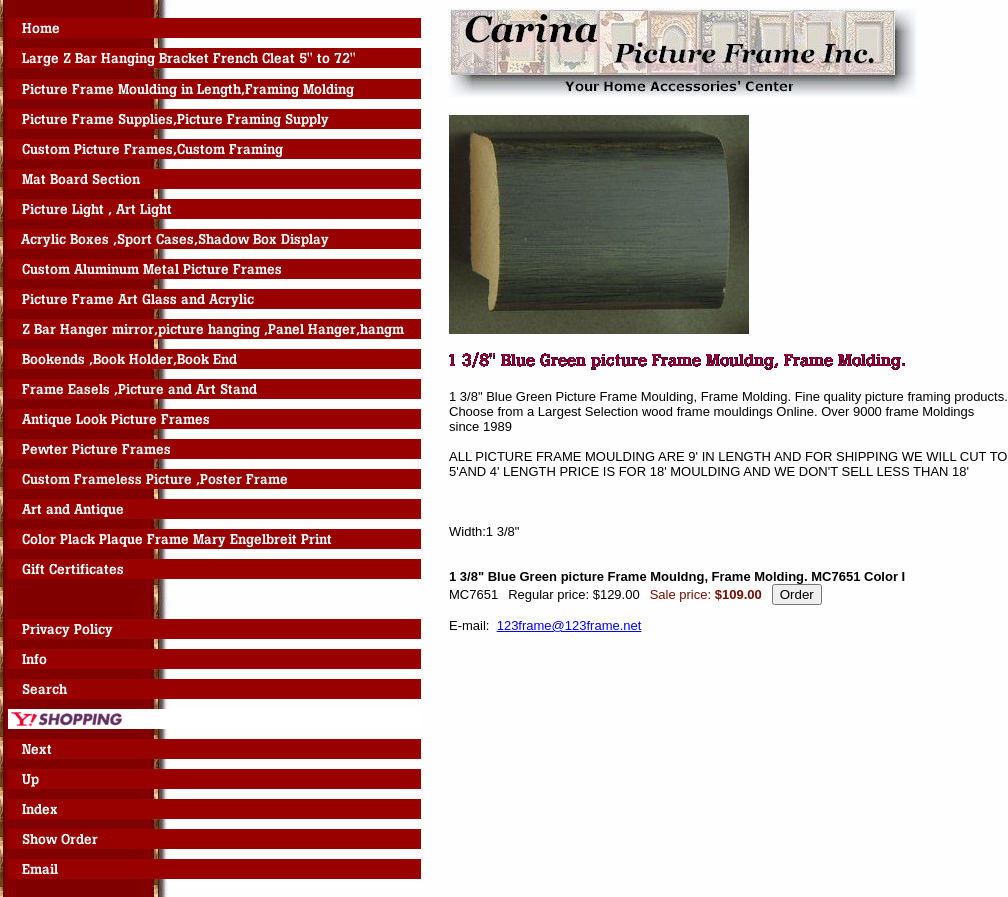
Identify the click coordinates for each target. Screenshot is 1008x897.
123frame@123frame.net (569, 625)
